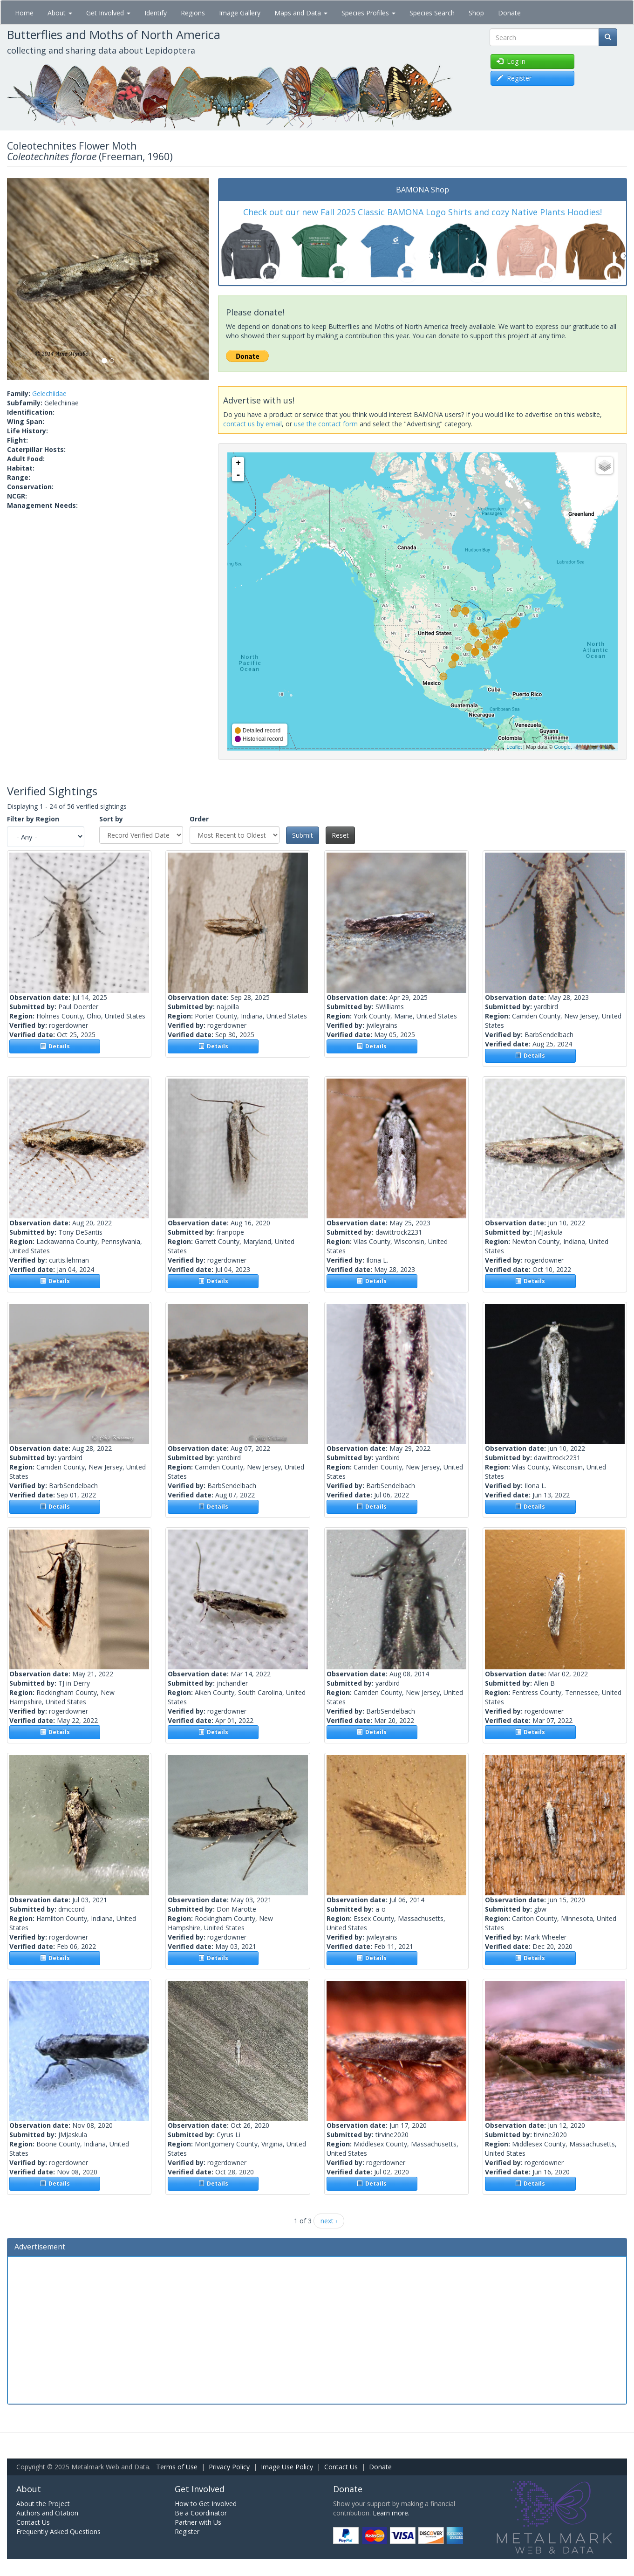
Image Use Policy (287, 2466)
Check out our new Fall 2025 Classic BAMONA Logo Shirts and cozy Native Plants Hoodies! (422, 212)
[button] (22, 279)
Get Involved (108, 12)
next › (328, 2220)
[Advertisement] (317, 2329)
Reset (340, 835)
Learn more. (391, 2512)
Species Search (432, 12)
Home (24, 12)
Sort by (111, 818)
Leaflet (514, 747)
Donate (509, 12)
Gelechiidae (49, 393)
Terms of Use (177, 2466)
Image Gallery (239, 12)
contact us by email (252, 423)
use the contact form (326, 423)
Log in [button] (511, 61)
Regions (193, 12)
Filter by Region (33, 818)
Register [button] (514, 78)
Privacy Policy (229, 2466)
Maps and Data (300, 12)
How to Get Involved (206, 2503)
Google (562, 747)
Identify (155, 12)
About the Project (43, 2503)
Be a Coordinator (201, 2512)
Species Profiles (368, 12)
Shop (476, 12)
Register (187, 2531)
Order (199, 818)
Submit (302, 835)
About (60, 12)
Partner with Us (198, 2522)
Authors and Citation (47, 2512)
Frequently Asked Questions (58, 2531)
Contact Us (341, 2466)
